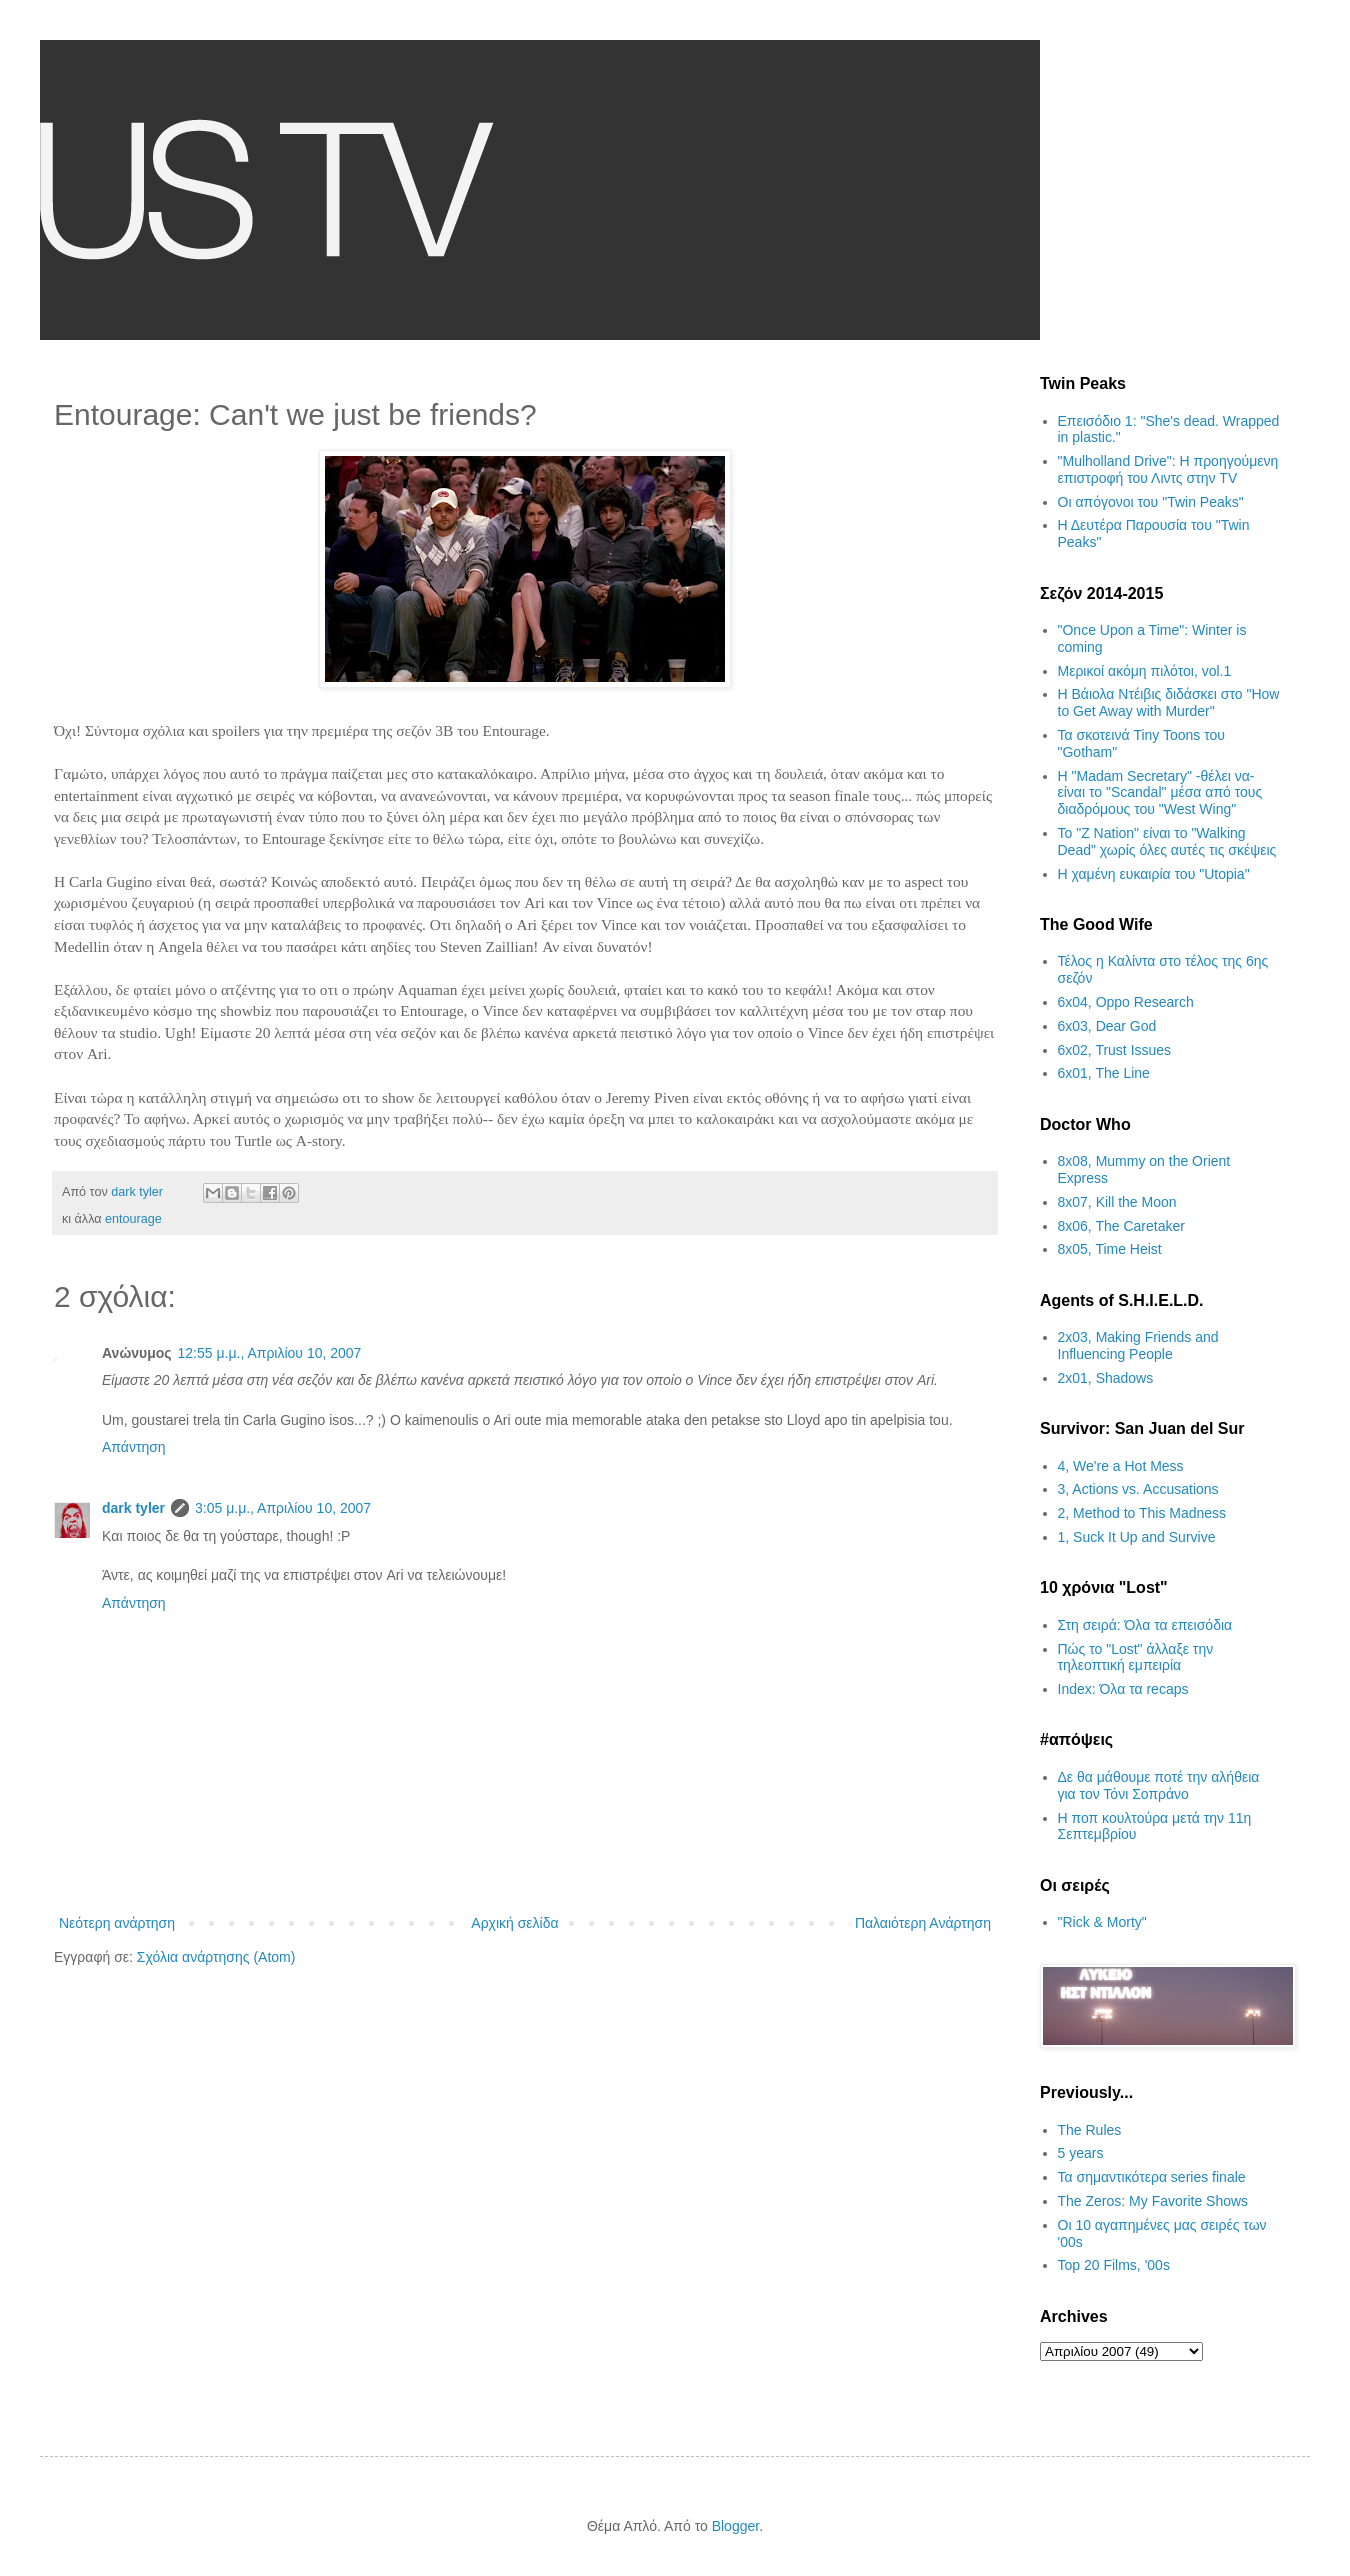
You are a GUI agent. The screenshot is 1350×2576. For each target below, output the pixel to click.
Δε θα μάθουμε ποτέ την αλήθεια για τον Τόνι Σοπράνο (1159, 1785)
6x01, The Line (1104, 1073)
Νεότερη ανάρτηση (117, 1923)
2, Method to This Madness (1142, 1513)
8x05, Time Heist (1110, 1249)
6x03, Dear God (1107, 1026)
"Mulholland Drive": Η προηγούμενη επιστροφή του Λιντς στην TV (1168, 469)
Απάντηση (134, 1447)
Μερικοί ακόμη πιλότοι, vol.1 (1145, 671)
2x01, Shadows (1106, 1378)
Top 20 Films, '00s (1114, 2265)
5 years (1081, 2153)
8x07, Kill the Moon (1117, 1202)
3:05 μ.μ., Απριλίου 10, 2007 (283, 1508)
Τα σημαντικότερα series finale (1152, 2177)
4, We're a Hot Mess (1121, 1466)
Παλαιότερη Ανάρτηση (923, 1923)
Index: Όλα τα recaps (1123, 1689)
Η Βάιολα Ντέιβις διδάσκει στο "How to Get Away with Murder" (1169, 702)
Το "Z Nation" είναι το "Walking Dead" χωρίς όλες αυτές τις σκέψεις (1167, 841)
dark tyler (133, 1508)
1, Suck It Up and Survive (1137, 1537)
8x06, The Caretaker (1121, 1226)
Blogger (735, 2526)
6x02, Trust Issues (1115, 1050)
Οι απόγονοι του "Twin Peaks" (1151, 502)
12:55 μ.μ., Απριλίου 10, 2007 (270, 1353)
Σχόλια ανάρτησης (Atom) (216, 1957)
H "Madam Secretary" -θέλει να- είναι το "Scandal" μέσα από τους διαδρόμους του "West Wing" (1160, 793)
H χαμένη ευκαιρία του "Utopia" (1154, 874)
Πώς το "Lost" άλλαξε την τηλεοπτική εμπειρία (1136, 1657)
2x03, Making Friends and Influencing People (1138, 1345)
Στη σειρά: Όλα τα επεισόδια (1145, 1625)
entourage (133, 1219)
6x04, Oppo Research (1126, 1002)
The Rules (1090, 2130)
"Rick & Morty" (1102, 1922)
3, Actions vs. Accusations (1138, 1489)
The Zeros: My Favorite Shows (1153, 2201)
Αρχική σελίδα (514, 1923)
